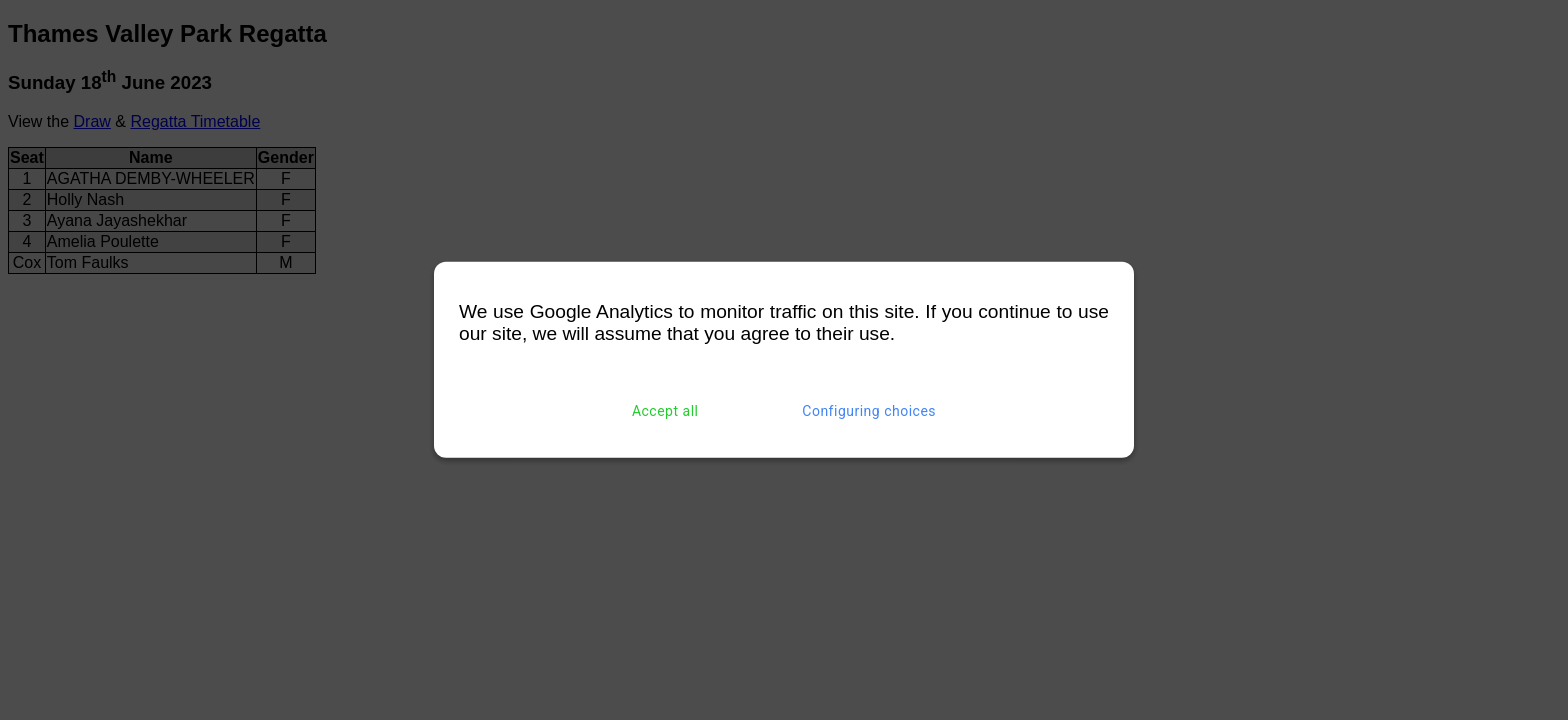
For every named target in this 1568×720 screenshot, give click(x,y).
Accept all (665, 411)
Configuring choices (869, 411)
